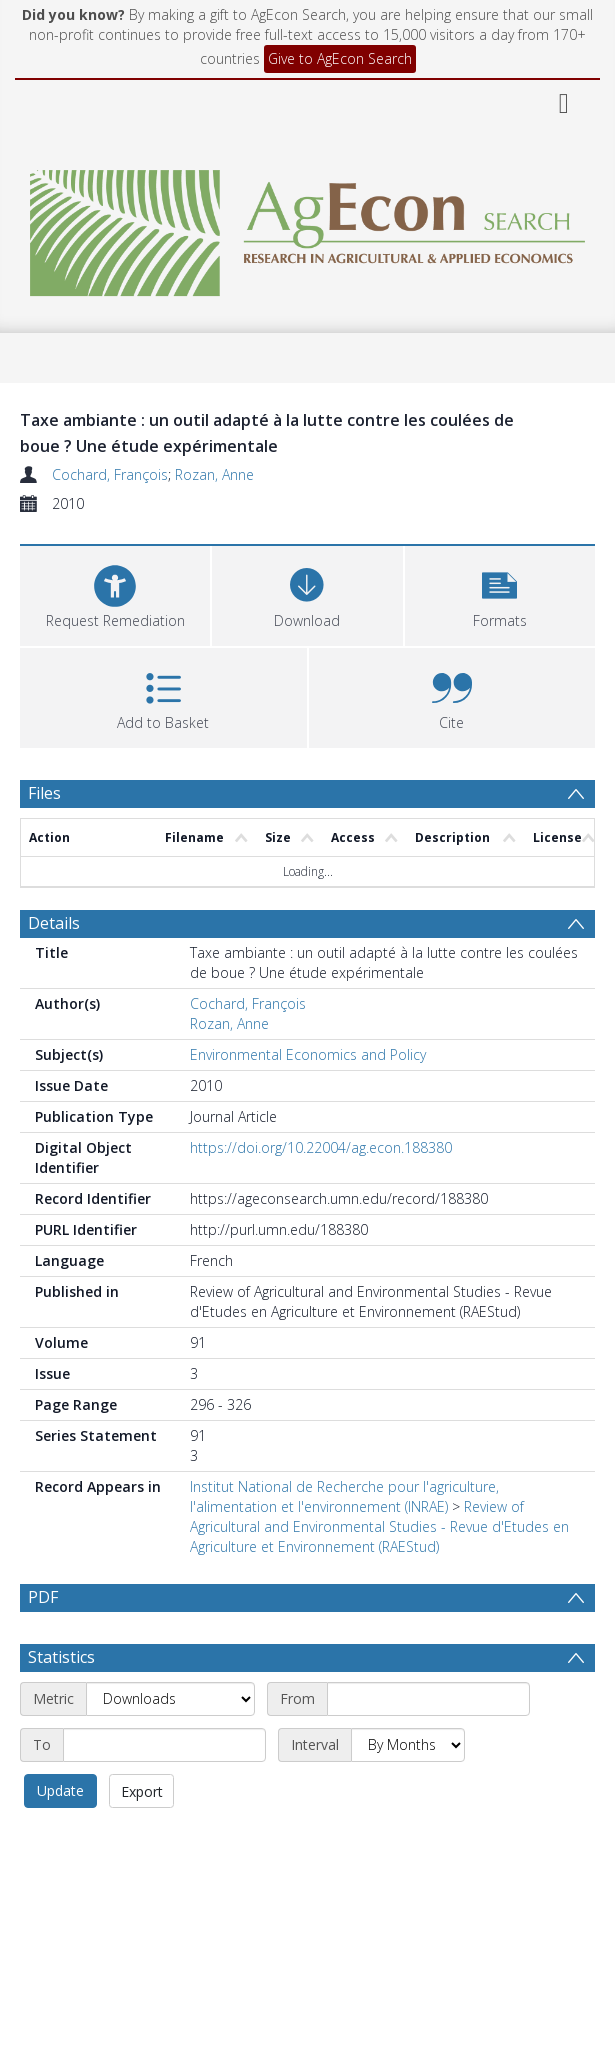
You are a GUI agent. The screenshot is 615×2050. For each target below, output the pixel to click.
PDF (43, 1597)
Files (44, 793)
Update (60, 1790)
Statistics (61, 1657)
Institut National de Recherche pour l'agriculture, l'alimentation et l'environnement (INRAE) (344, 1496)
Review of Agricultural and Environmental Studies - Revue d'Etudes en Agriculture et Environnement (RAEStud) (379, 1526)
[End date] (164, 1745)
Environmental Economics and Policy (308, 1054)
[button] (500, 593)
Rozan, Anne (214, 474)
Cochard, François (110, 474)
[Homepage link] (308, 227)
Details (54, 923)
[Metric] (170, 1699)
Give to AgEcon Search (340, 58)
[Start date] (428, 1699)
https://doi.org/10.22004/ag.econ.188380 (321, 1147)
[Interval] (408, 1745)
